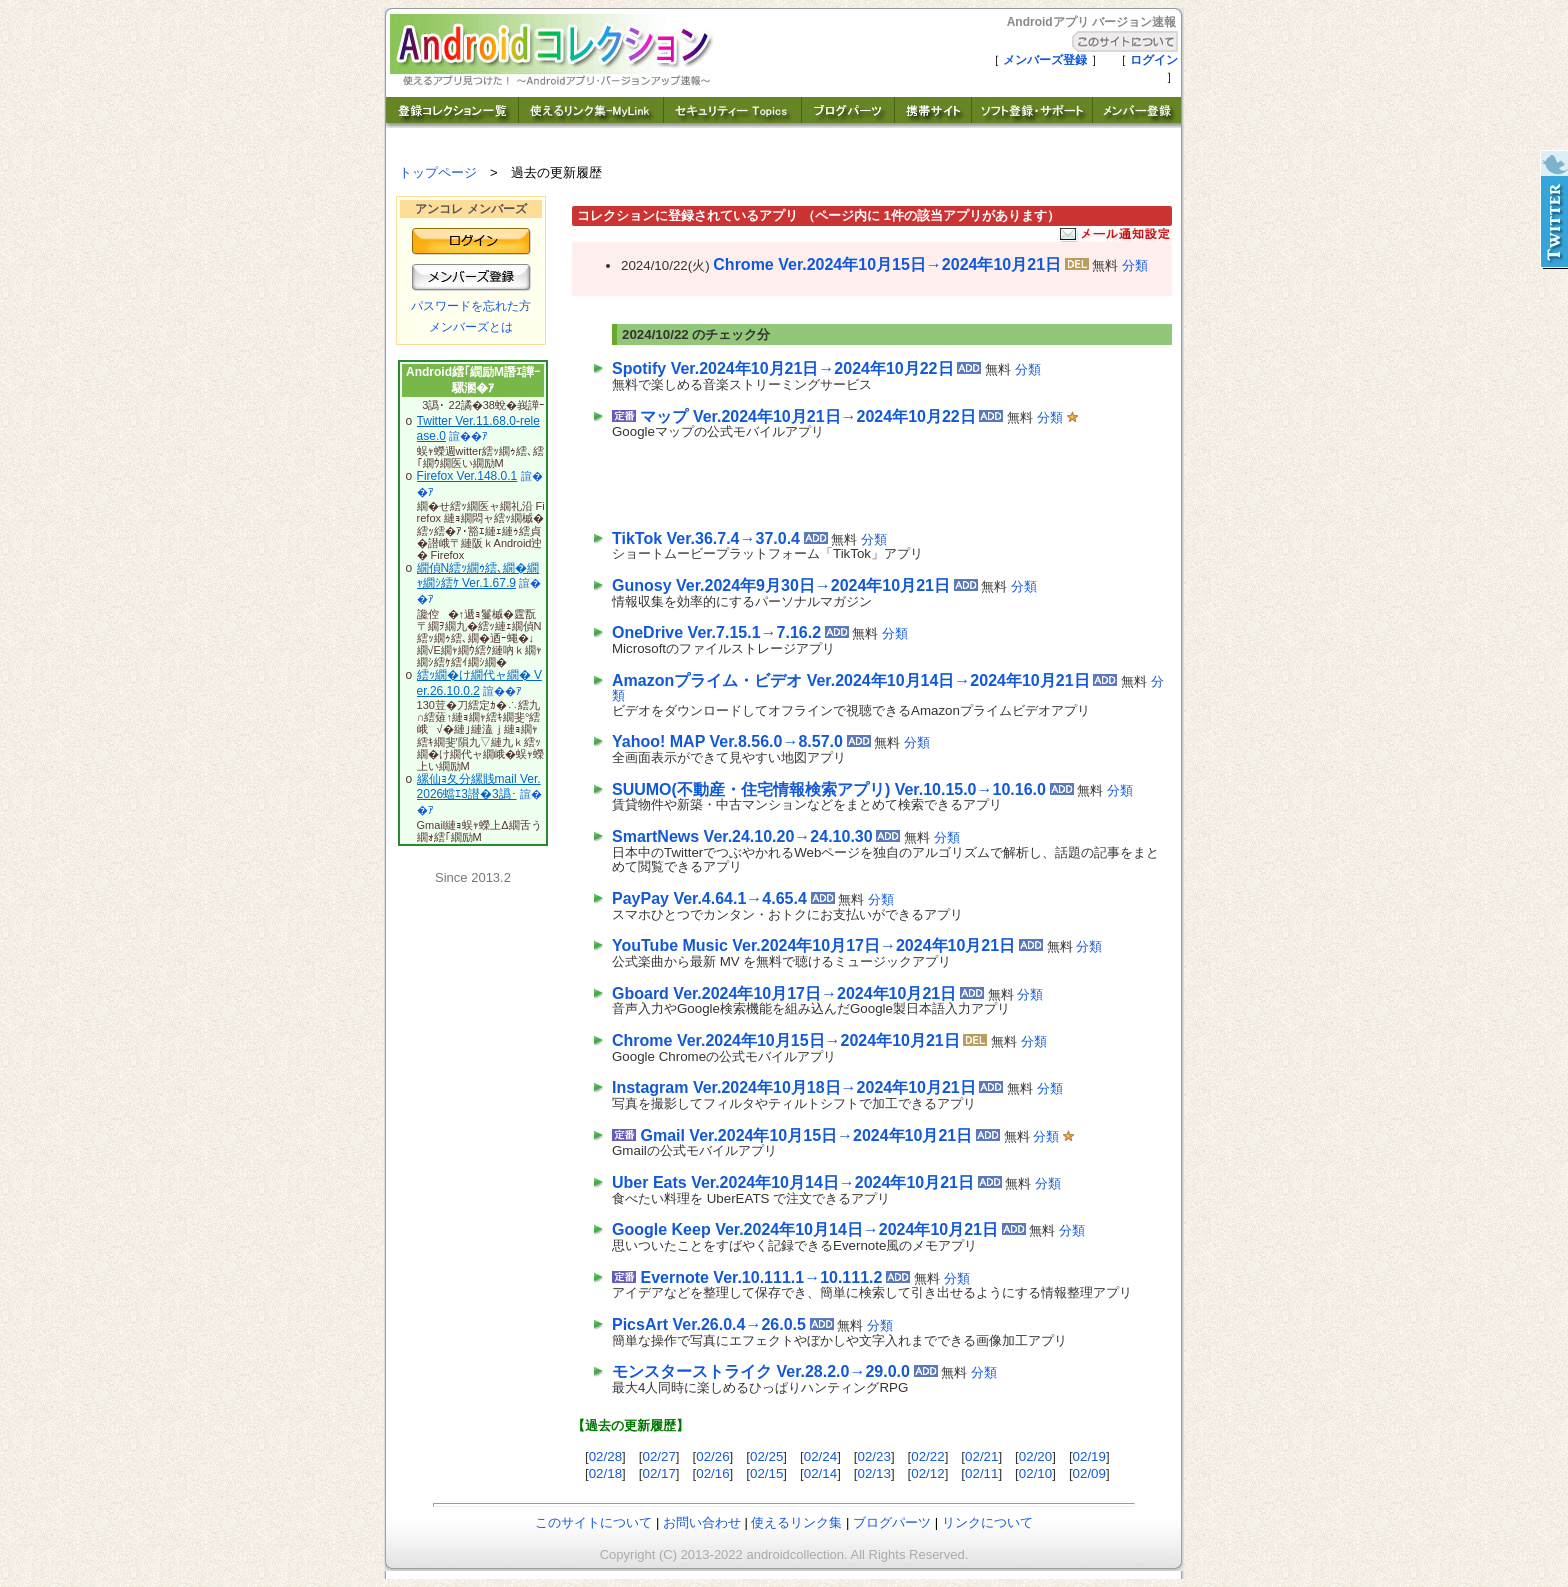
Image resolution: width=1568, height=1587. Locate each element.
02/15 (766, 1473)
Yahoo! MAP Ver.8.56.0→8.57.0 (727, 741)
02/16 (712, 1473)
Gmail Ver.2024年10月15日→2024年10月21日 (806, 1135)
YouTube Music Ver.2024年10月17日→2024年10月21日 (813, 945)
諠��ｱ (468, 436)
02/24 (820, 1456)
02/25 (766, 1456)
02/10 (1035, 1473)
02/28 (605, 1456)
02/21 (981, 1456)
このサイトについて (593, 1522)
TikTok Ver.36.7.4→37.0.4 (706, 538)
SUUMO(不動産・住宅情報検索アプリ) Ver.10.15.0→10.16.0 (829, 789)
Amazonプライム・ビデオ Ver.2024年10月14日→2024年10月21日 (851, 680)
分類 (1135, 265)
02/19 (1089, 1456)
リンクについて (987, 1522)
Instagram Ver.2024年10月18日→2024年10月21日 (794, 1087)
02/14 (820, 1473)
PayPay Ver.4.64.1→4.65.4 (709, 898)
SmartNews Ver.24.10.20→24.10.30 (742, 836)
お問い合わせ (702, 1522)
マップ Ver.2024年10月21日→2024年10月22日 (807, 416)
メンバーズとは (471, 327)
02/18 (605, 1473)
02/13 (874, 1473)
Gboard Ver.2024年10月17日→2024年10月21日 (784, 993)
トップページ (438, 172)
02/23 (874, 1456)
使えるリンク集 (796, 1522)
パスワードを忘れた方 (471, 306)
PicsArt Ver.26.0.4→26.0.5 (709, 1324)
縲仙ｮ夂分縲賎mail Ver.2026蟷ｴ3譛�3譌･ (479, 787)
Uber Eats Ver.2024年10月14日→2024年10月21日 (793, 1182)
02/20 (1035, 1456)
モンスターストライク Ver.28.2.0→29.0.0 (761, 1371)
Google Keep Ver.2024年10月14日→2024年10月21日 (805, 1229)
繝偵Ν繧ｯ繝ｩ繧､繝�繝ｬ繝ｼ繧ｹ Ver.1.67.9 (478, 576)
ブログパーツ (892, 1522)
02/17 (658, 1473)
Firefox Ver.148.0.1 (467, 476)
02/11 (981, 1473)
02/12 (927, 1473)
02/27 (658, 1456)
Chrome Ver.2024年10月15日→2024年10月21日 (887, 264)
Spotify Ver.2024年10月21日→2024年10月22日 (783, 368)
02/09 (1089, 1473)
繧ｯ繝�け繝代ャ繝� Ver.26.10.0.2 (479, 683)
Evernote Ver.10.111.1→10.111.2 (761, 1277)
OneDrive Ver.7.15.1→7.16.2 (716, 632)
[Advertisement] (846, 480)
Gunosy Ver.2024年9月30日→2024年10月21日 (781, 585)
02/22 (927, 1456)
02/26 (712, 1456)
